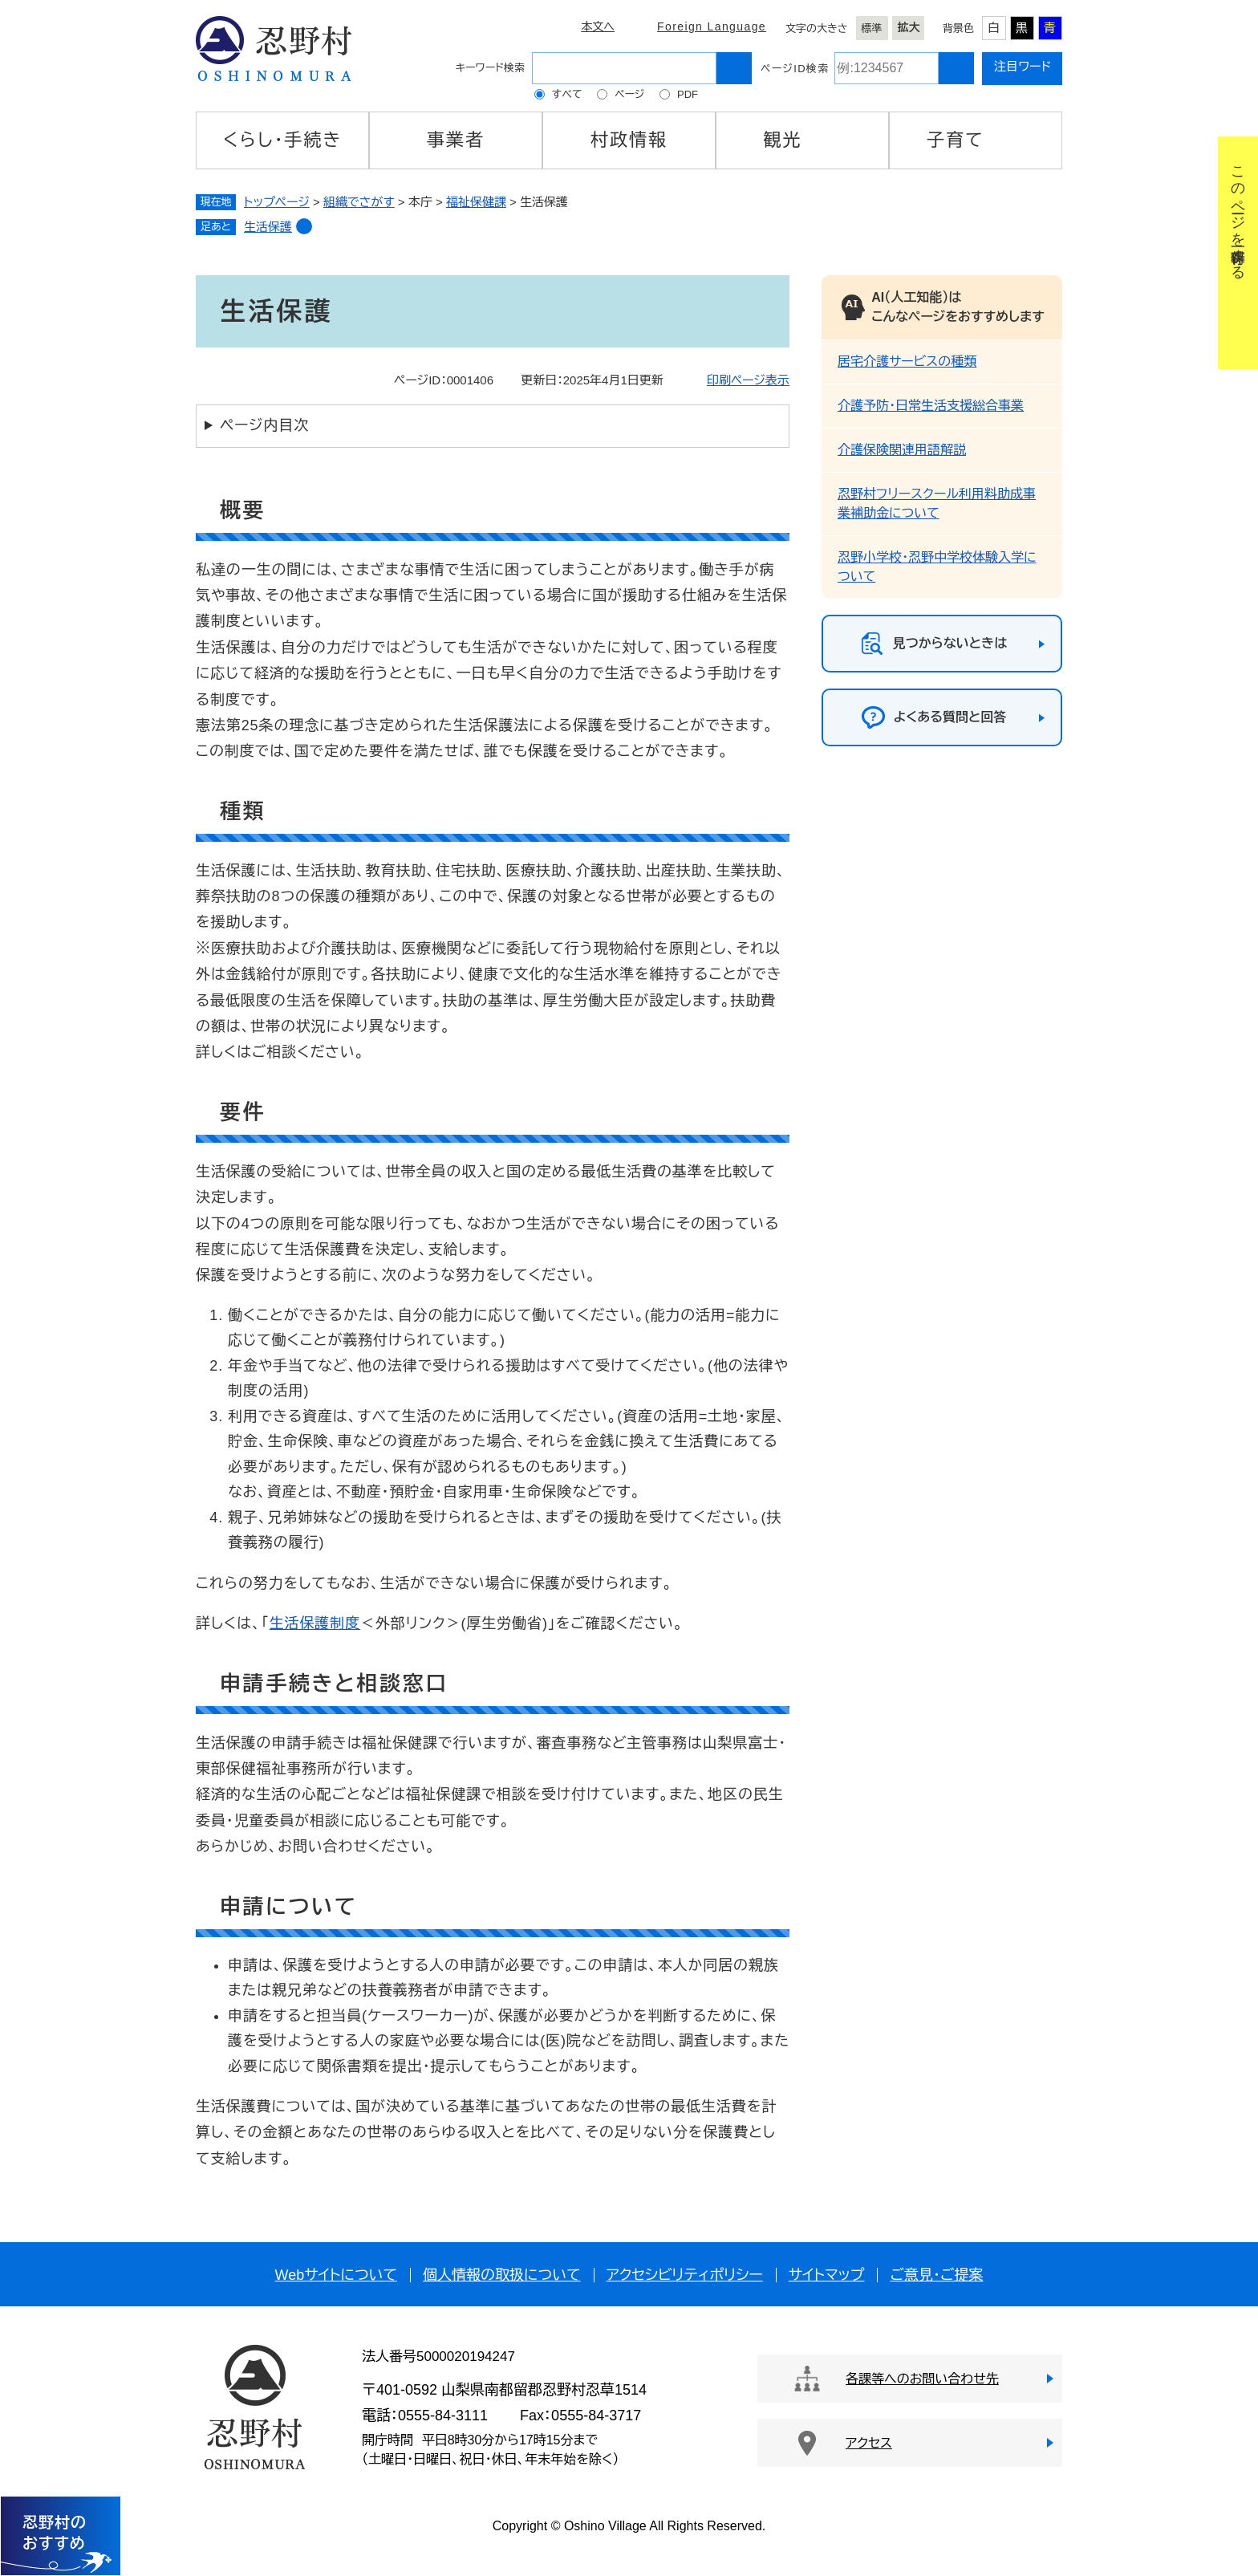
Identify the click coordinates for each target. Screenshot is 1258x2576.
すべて (567, 94)
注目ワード (1022, 66)
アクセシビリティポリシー (685, 2275)
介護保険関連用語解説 (902, 450)
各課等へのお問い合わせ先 (922, 2379)
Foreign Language (711, 26)
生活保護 (268, 227)
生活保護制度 (315, 1623)
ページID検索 (795, 69)
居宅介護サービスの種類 (907, 361)
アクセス (869, 2443)
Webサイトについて (336, 2275)
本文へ (598, 26)
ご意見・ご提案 (936, 2275)
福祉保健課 (476, 202)
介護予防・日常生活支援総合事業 (931, 405)
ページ (629, 94)
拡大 (909, 27)
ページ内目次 (264, 425)
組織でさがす (359, 202)
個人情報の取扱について (502, 2275)
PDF (687, 94)
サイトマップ (827, 2275)
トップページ (277, 202)
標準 (872, 28)
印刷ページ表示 (748, 380)
